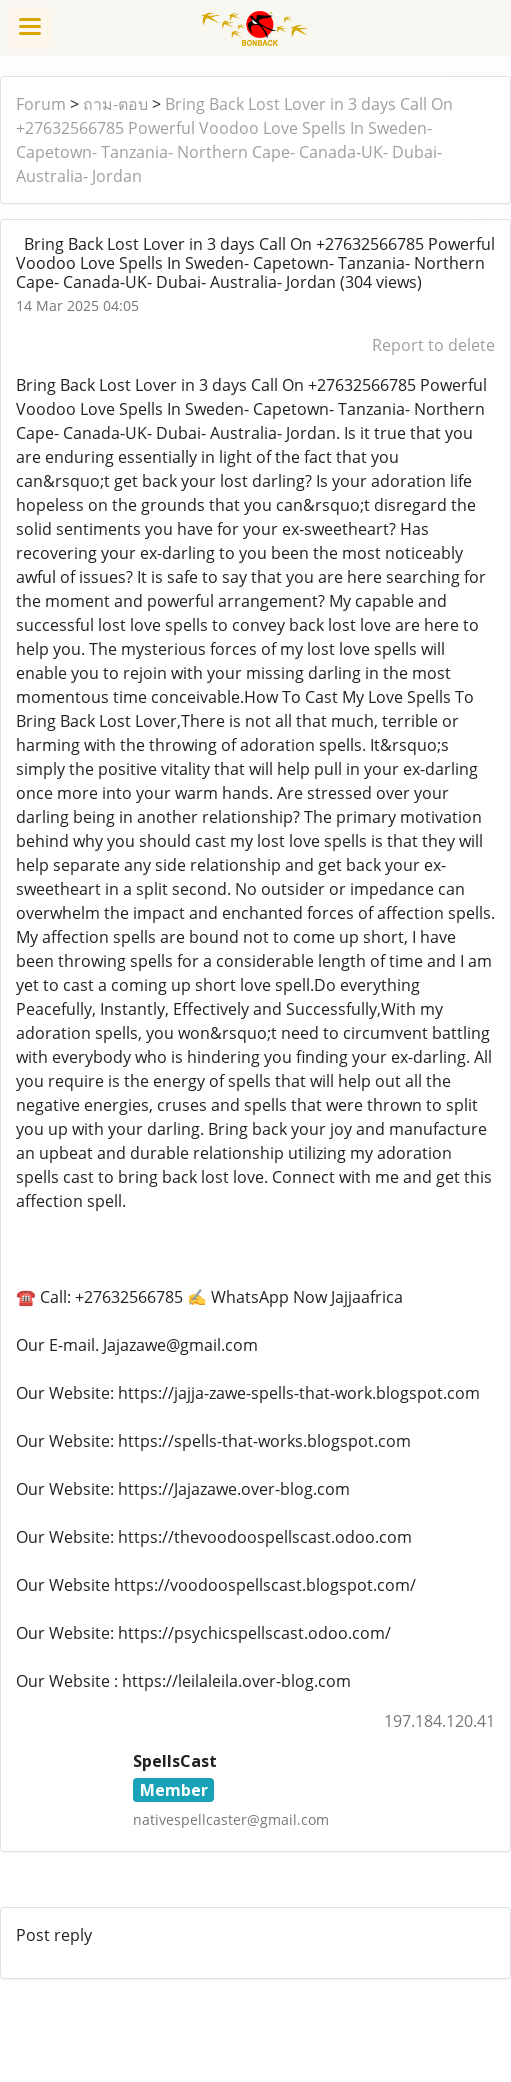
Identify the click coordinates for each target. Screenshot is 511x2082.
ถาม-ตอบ (115, 104)
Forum (41, 104)
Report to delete (433, 345)
